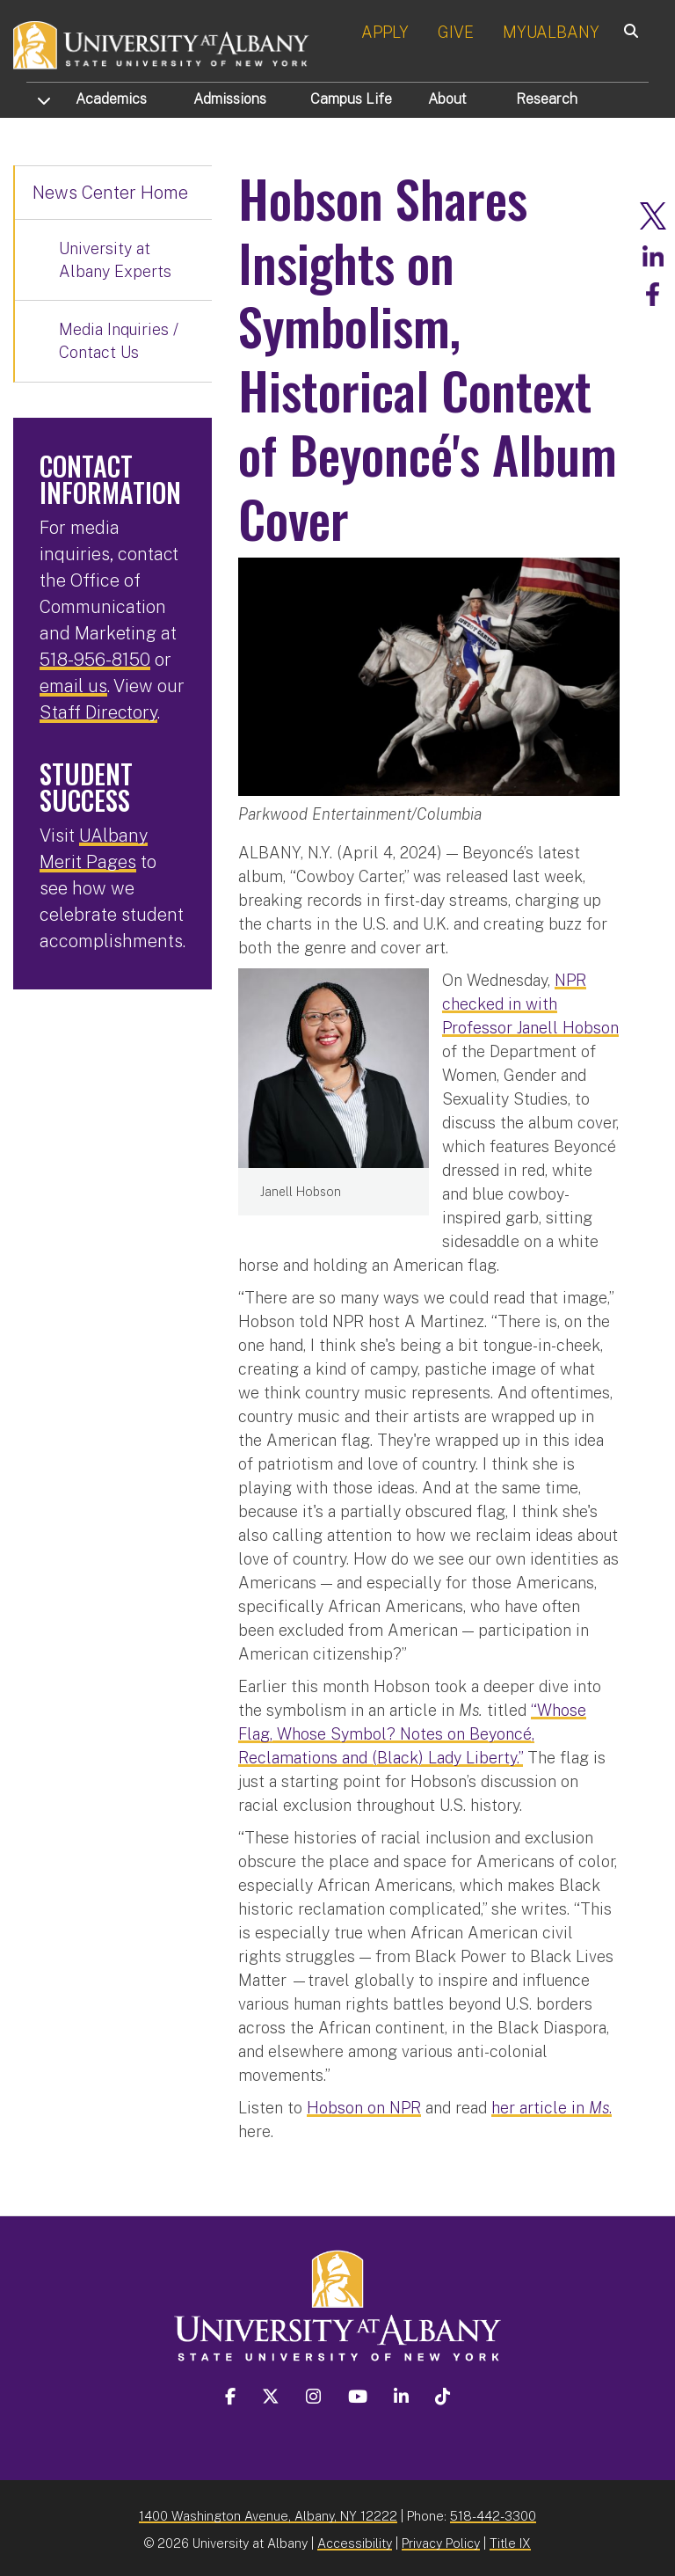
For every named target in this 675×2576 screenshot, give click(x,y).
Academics (111, 99)
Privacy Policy (441, 2539)
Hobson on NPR (364, 2104)
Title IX (510, 2539)
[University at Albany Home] (161, 43)
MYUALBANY (551, 32)
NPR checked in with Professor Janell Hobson (530, 1000)
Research (546, 99)
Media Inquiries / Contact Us (118, 340)
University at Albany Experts (115, 260)
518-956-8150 (95, 659)
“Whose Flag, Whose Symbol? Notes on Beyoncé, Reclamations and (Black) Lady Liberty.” (412, 1730)
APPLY (385, 32)
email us (73, 686)
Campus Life (351, 99)
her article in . (551, 2104)
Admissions (229, 99)
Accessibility (354, 2539)
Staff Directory (98, 712)
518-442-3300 (493, 2512)
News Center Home (110, 192)
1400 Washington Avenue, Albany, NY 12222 (268, 2512)
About (447, 99)
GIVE (456, 32)
